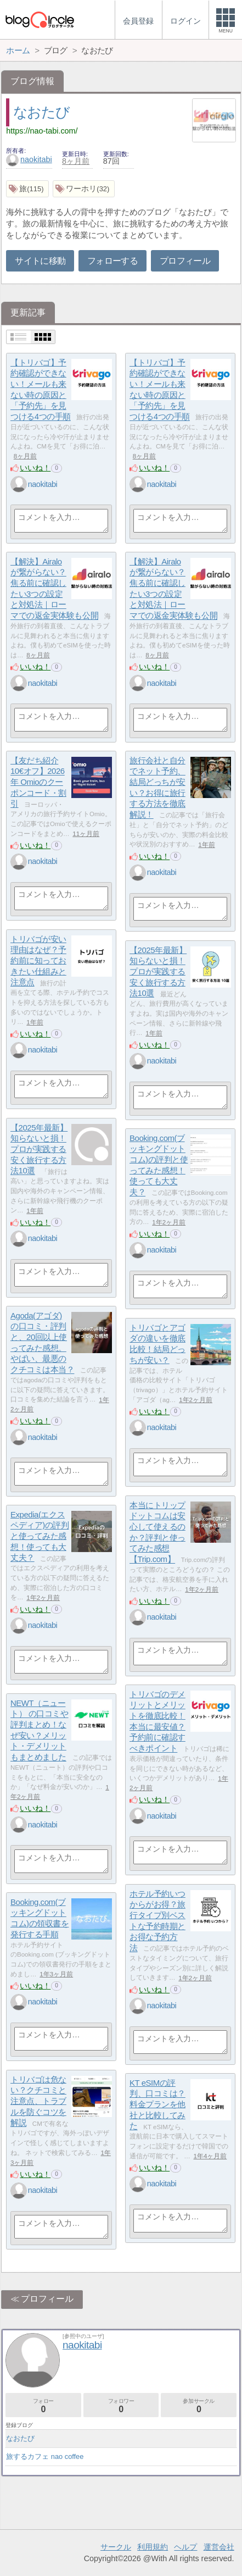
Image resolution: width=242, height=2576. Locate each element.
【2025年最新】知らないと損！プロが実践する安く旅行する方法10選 (158, 971)
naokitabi (29, 159)
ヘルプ (185, 2546)
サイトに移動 (40, 260)
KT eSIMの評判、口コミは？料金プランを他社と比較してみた (157, 2104)
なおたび (41, 112)
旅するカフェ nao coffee (44, 2456)
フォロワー (121, 2406)
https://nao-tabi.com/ (41, 130)
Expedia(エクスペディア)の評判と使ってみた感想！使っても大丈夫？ (39, 1536)
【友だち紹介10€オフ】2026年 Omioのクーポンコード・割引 (38, 782)
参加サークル (199, 2406)
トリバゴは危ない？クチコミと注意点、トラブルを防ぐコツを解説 (38, 2101)
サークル (115, 2546)
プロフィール (185, 260)
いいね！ (35, 467)
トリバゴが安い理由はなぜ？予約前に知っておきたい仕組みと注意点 (38, 960)
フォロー (43, 2406)
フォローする (112, 260)
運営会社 (219, 2546)
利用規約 (152, 2546)
